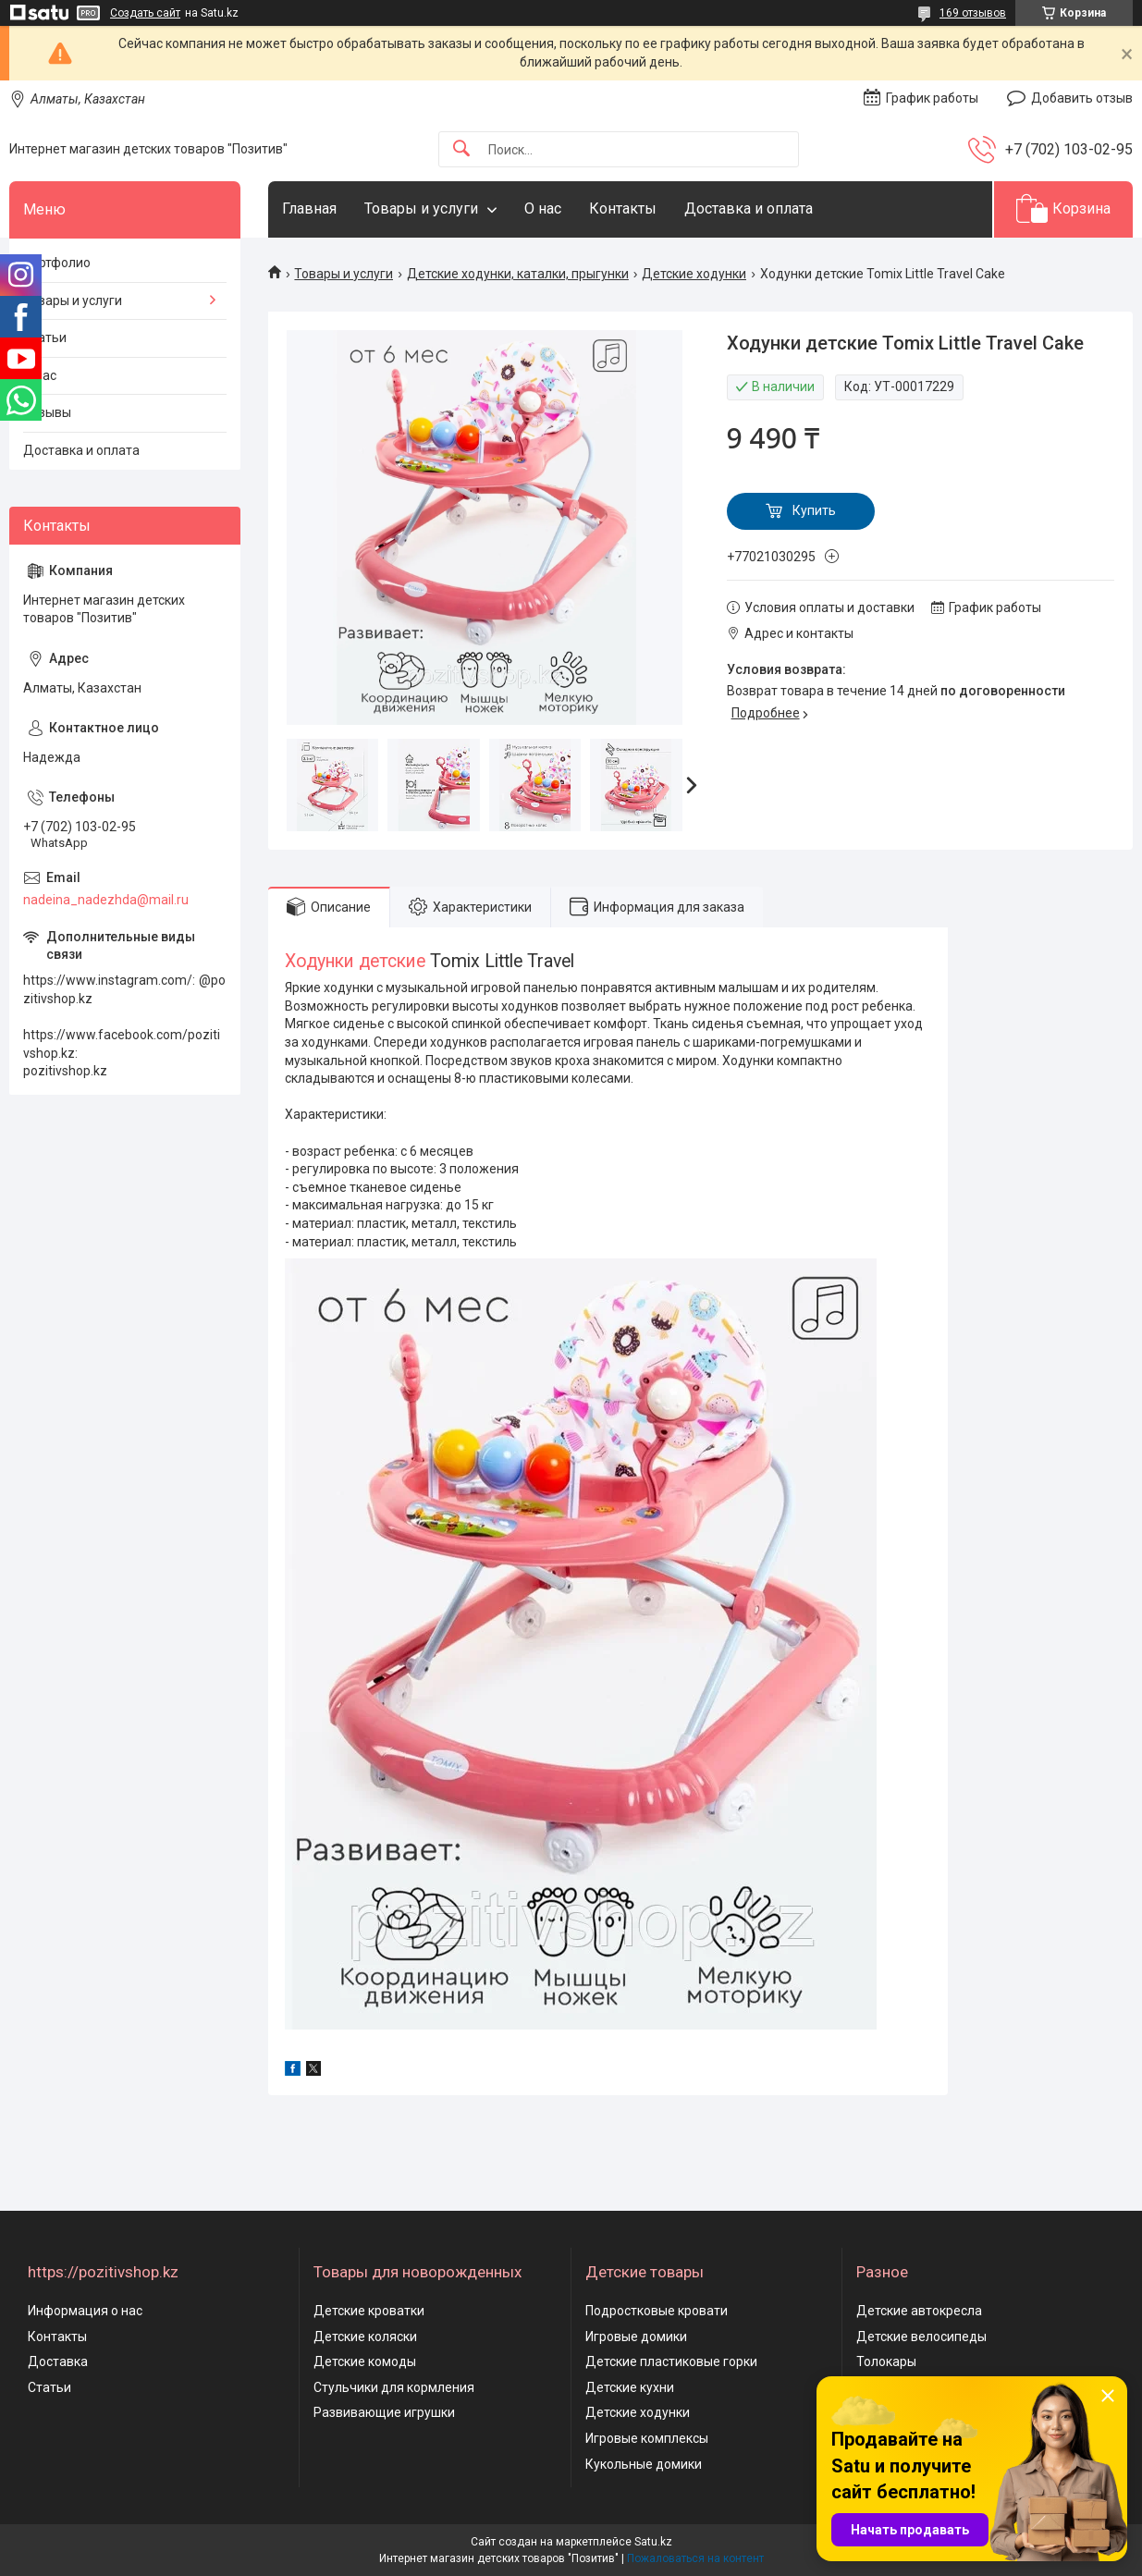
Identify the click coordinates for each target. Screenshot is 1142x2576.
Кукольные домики (643, 2464)
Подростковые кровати (656, 2310)
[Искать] (461, 149)
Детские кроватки (368, 2310)
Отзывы (47, 412)
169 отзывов (972, 12)
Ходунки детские (357, 961)
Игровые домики (636, 2336)
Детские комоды (364, 2361)
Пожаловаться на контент (695, 2558)
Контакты (623, 208)
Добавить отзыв (1082, 98)
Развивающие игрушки (384, 2412)
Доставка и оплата (748, 208)
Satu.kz (653, 2541)
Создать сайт (145, 12)
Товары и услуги (421, 208)
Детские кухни (629, 2387)
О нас (542, 208)
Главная (309, 208)
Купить (814, 510)
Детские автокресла (919, 2310)
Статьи (45, 337)
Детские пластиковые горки (671, 2361)
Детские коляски (365, 2336)
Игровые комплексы (646, 2438)
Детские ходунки (694, 273)
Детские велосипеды (921, 2336)
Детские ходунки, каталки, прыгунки (518, 273)
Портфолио (57, 262)
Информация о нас (85, 2310)
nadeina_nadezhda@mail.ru (106, 899)
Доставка (58, 2361)
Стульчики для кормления (393, 2387)
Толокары (886, 2361)
